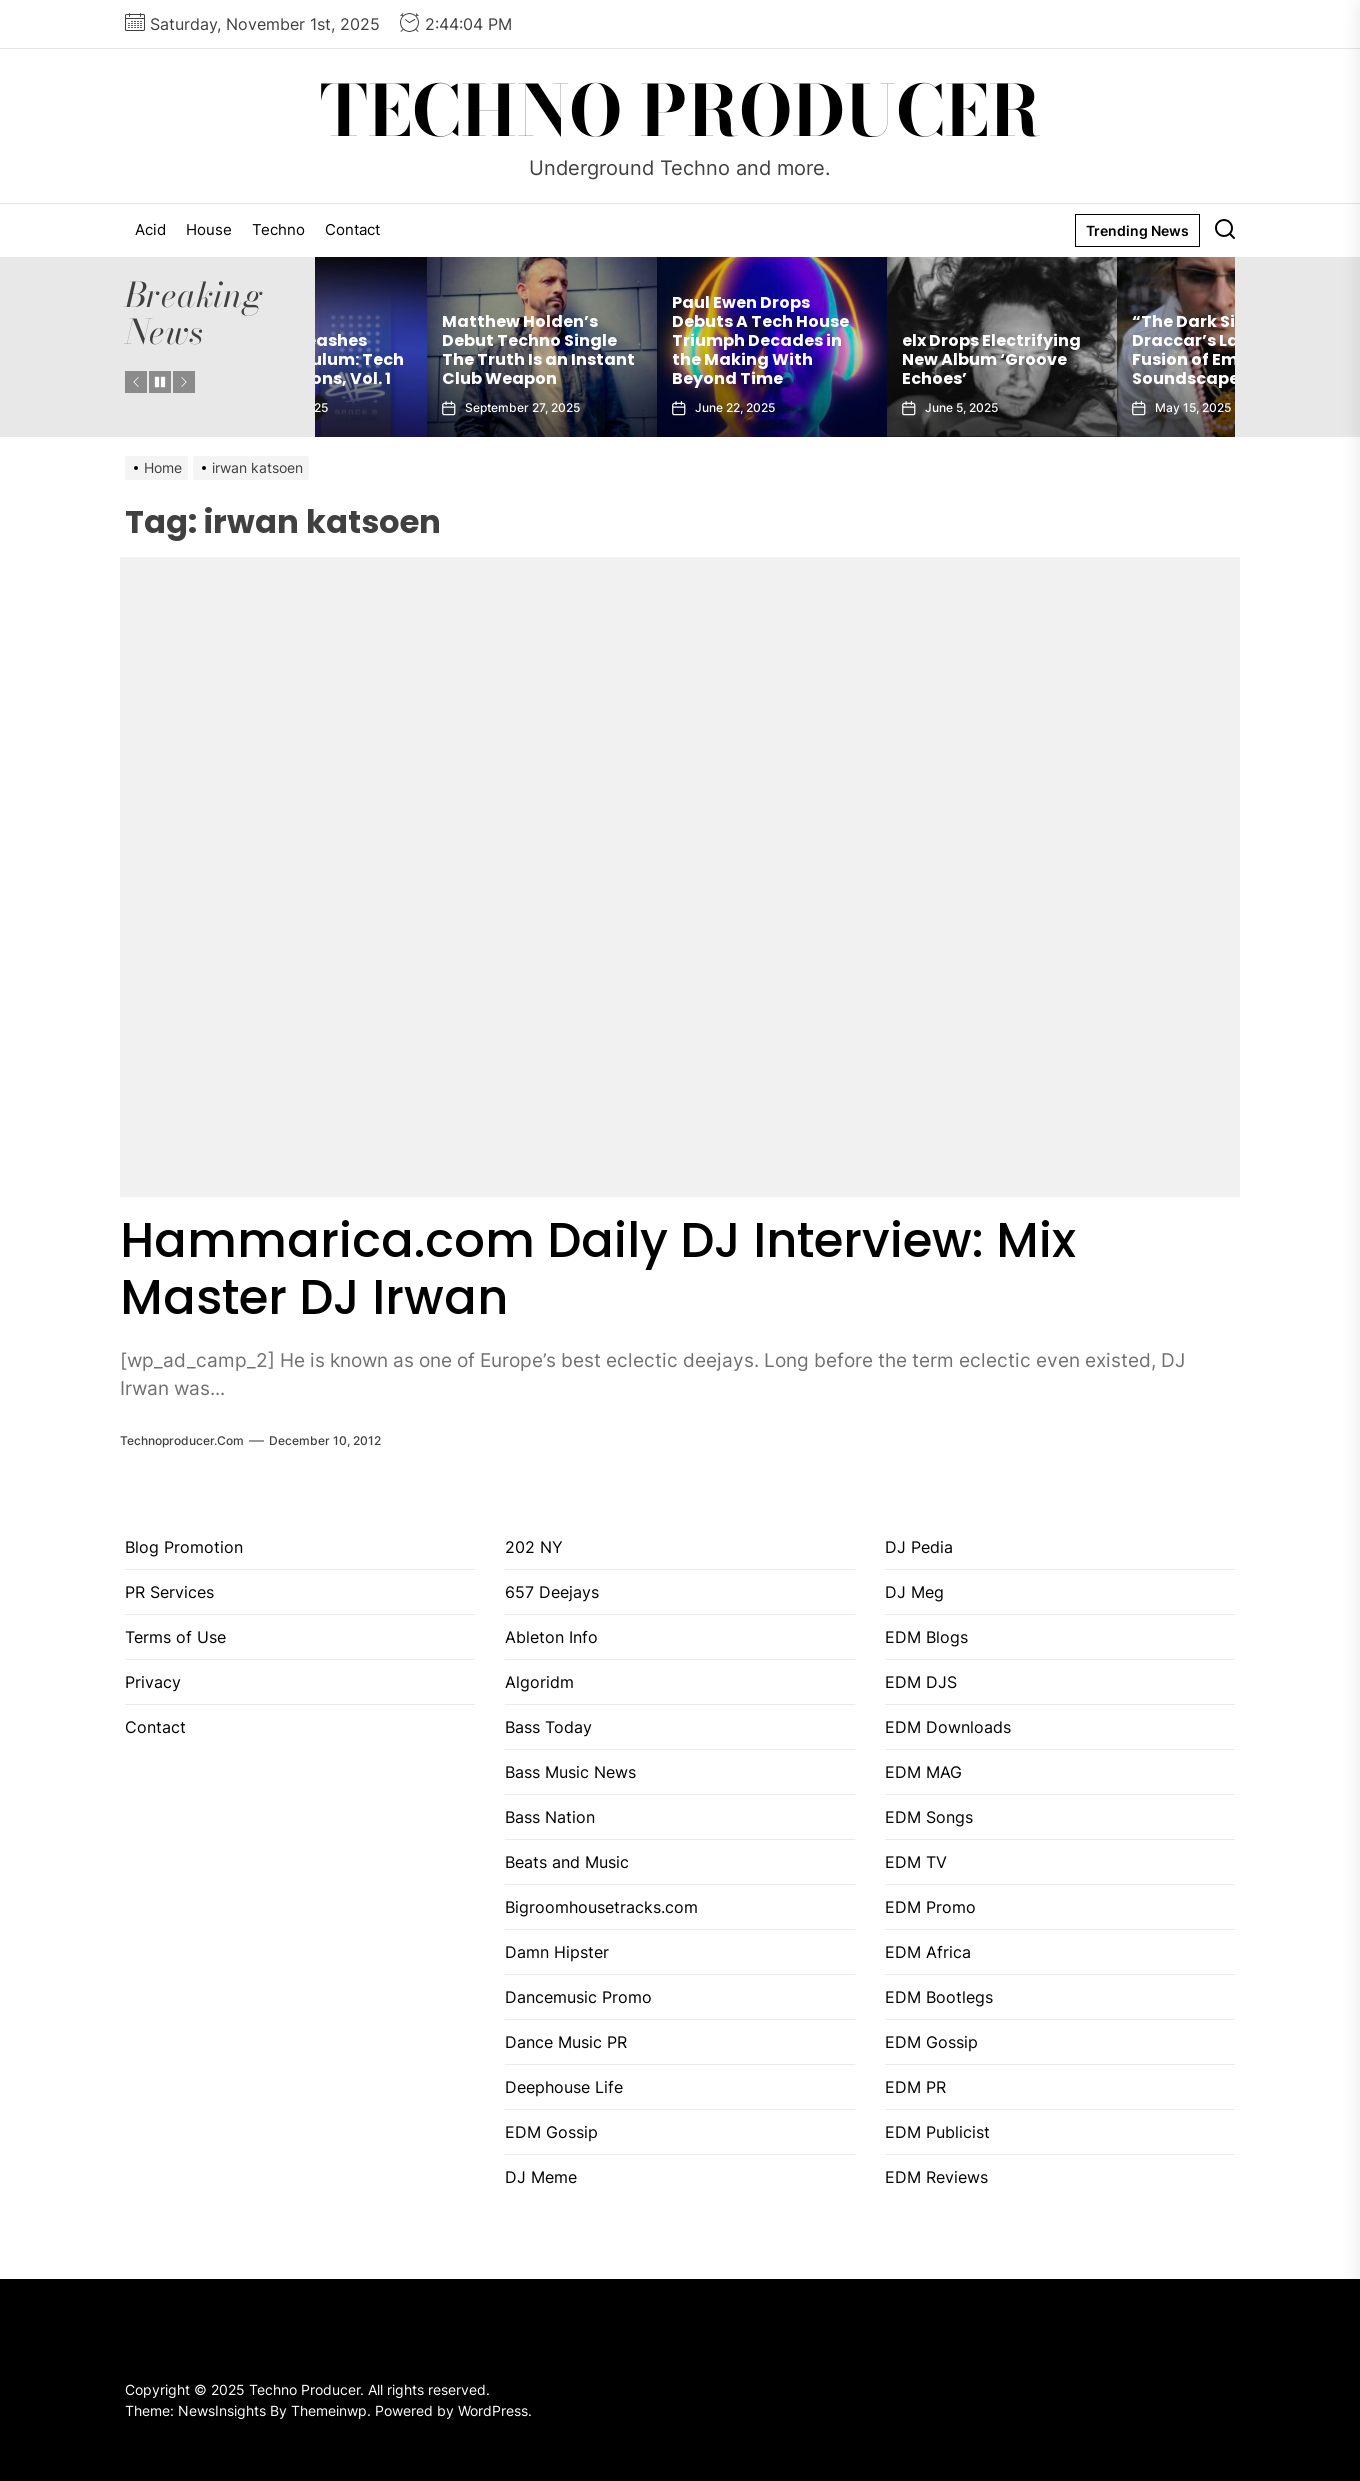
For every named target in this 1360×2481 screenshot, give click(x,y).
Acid (150, 229)
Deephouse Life (564, 2087)
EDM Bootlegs (939, 1997)
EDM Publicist (937, 2132)
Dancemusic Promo (578, 1997)
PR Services (169, 1592)
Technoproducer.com (182, 1440)
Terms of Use (175, 1637)
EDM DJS (921, 1682)
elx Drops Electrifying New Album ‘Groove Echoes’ (1109, 359)
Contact (352, 229)
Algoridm (539, 1682)
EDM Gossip (551, 2132)
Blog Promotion (184, 1547)
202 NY (534, 1547)
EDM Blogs (926, 1637)
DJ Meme (541, 2177)
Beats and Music (567, 1862)
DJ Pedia (919, 1547)
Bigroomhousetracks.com (601, 1907)
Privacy (153, 1682)
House (209, 229)
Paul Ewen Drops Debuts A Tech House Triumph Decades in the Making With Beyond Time (878, 341)
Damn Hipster (557, 1952)
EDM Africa (928, 1952)
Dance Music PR (566, 2042)
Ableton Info (551, 1637)
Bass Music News (570, 1772)
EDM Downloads (948, 1727)
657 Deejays (552, 1592)
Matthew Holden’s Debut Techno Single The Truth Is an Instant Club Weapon (656, 350)
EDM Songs (929, 1817)
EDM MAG (923, 1772)
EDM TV (916, 1862)
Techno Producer (680, 111)
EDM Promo (930, 1907)
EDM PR (915, 2087)
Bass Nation (550, 1817)
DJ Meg (914, 1592)
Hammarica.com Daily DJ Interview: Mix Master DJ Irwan (598, 1269)
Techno (278, 229)
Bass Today (548, 1727)
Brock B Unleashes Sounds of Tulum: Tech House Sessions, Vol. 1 (426, 359)
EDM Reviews (936, 2177)
